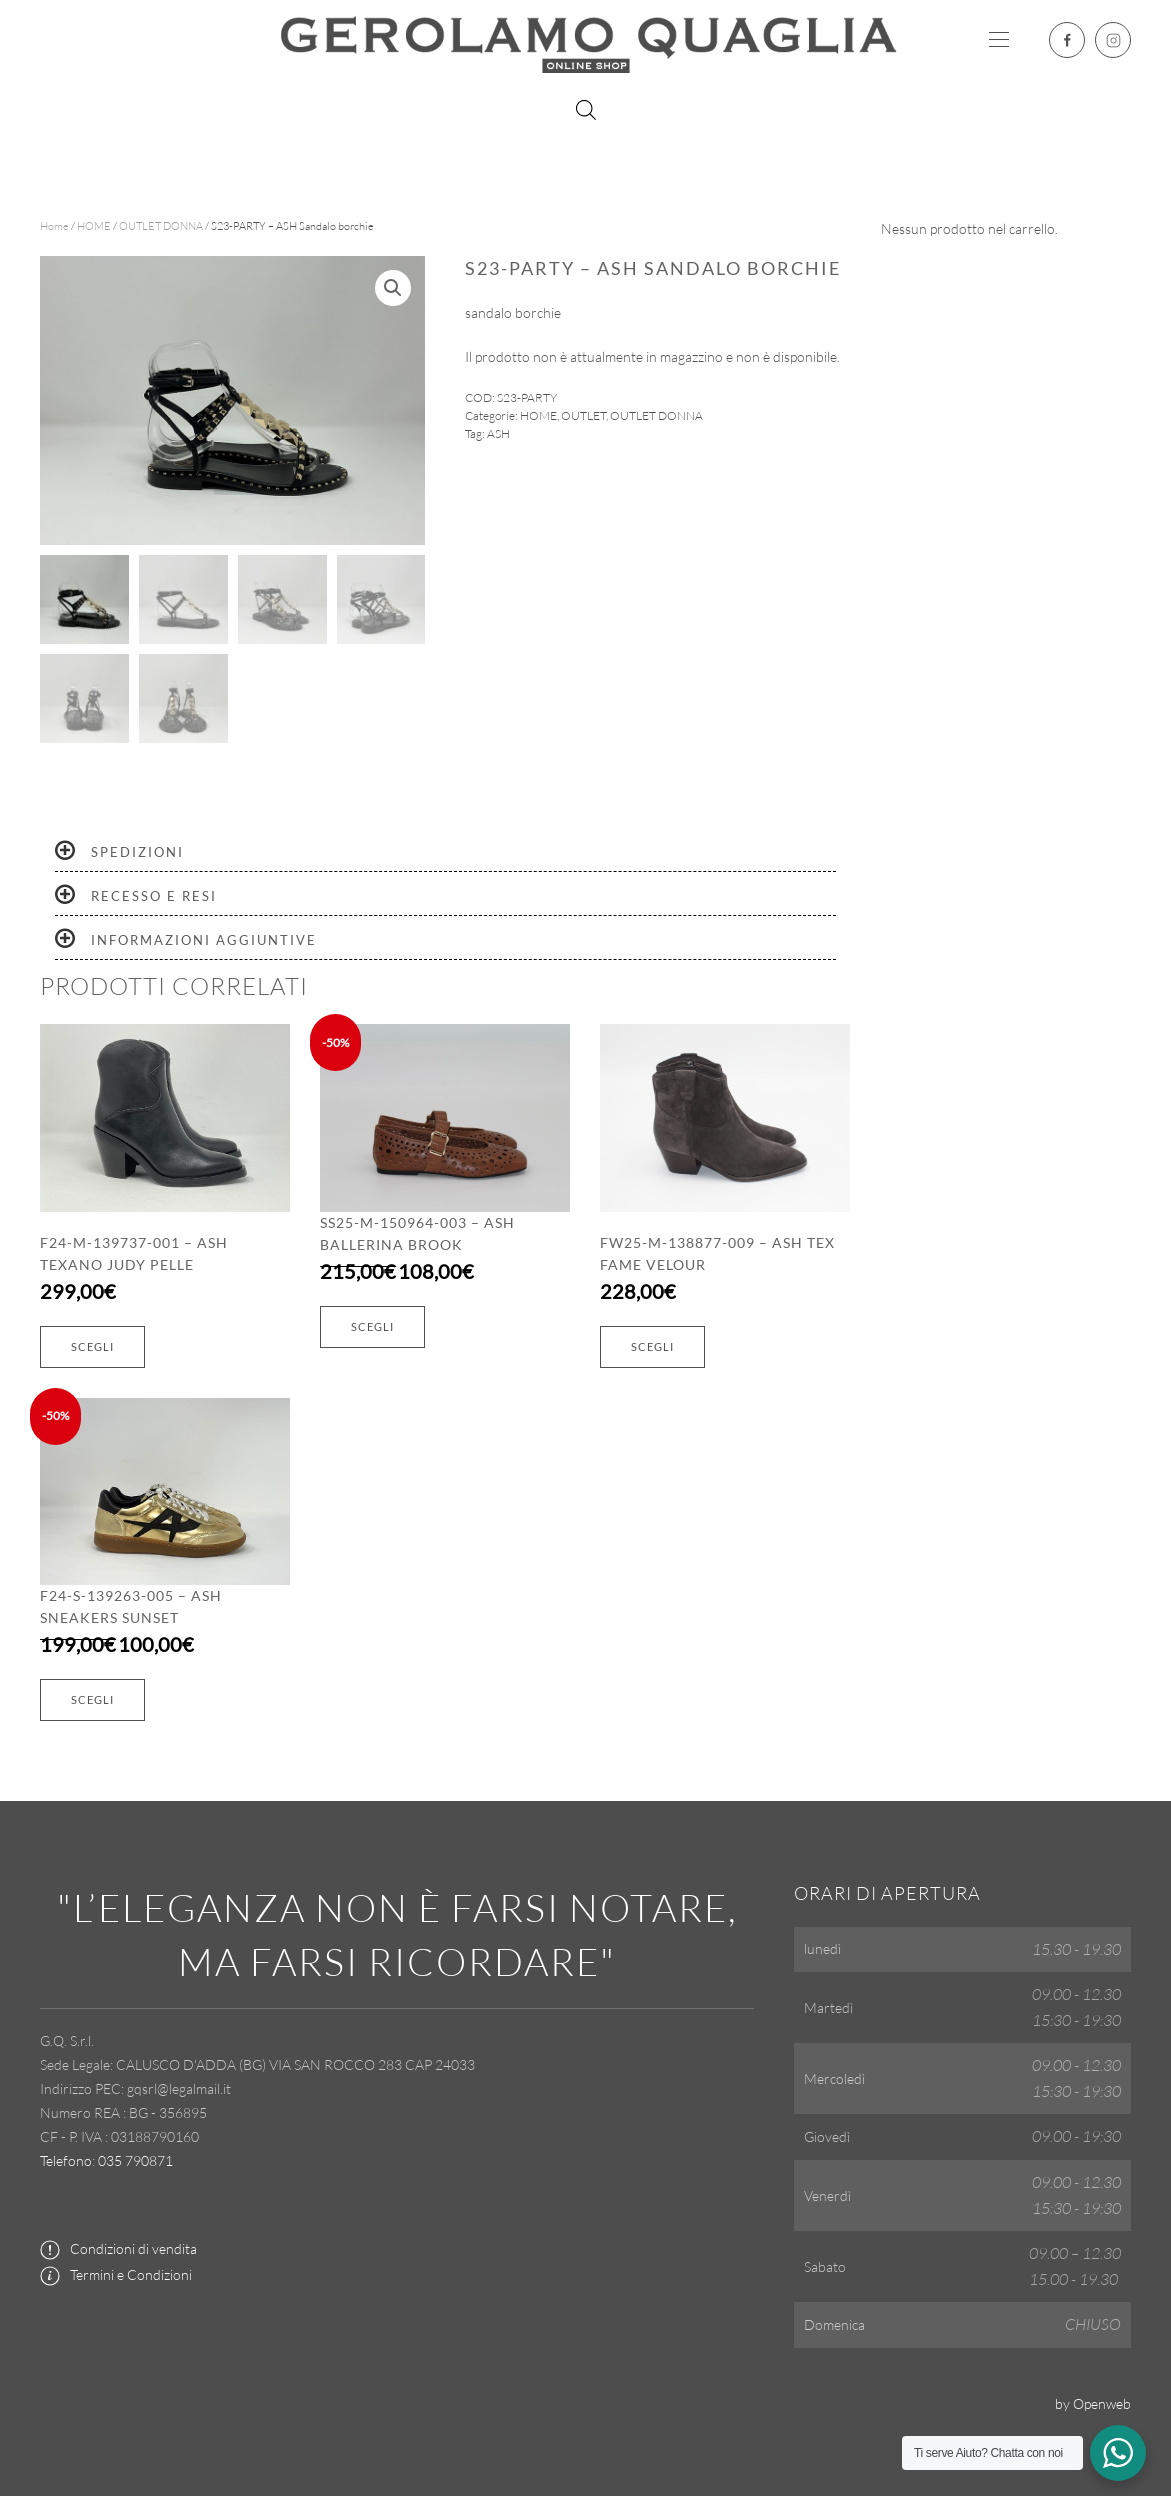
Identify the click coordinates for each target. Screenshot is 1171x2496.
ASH (498, 433)
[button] (999, 40)
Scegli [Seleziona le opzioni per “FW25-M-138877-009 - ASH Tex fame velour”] (652, 1346)
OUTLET (583, 415)
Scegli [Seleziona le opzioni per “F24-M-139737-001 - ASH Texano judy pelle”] (92, 1346)
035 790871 (135, 2160)
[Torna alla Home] (586, 40)
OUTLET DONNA (161, 226)
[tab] (445, 852)
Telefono (66, 2160)
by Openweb (1093, 2403)
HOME (94, 226)
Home (54, 226)
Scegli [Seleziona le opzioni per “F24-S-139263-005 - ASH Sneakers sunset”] (92, 1699)
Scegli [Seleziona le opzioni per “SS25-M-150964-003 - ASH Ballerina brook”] (372, 1326)
